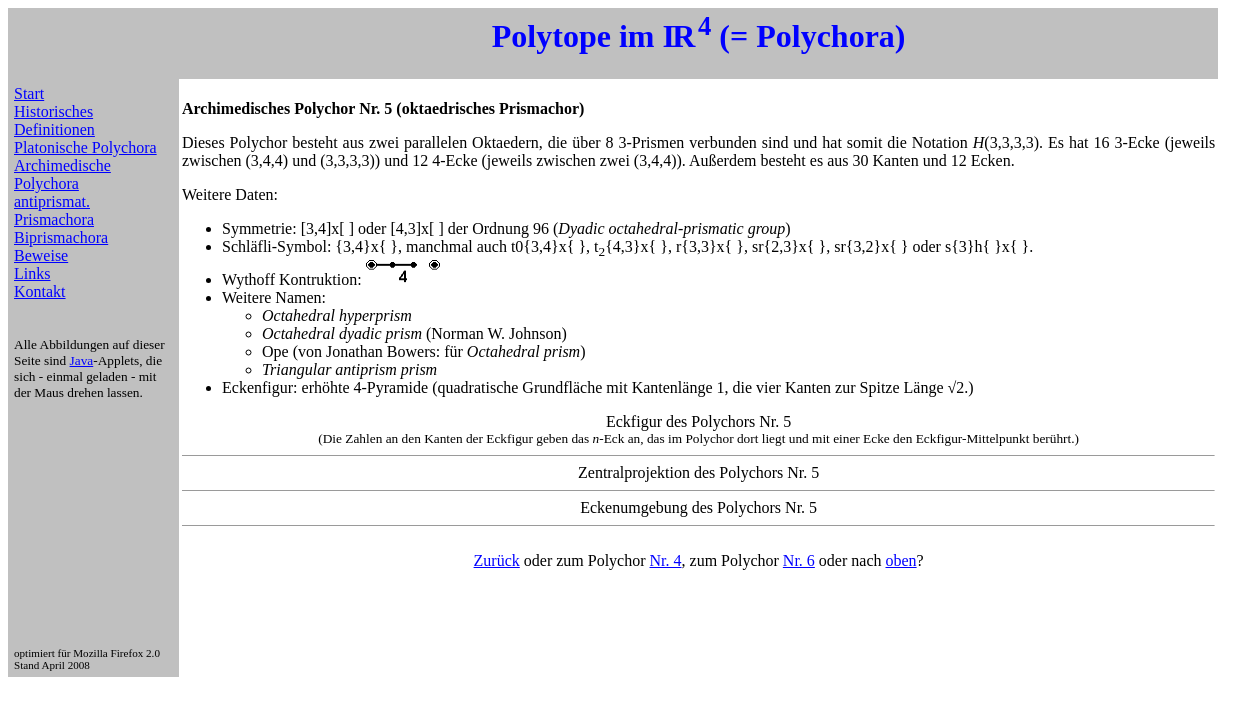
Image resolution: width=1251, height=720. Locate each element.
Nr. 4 (666, 560)
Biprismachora (61, 237)
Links (32, 273)
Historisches (53, 111)
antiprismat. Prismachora (54, 210)
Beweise (41, 255)
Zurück (497, 560)
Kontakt (40, 291)
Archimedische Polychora (62, 174)
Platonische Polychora (85, 147)
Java (82, 360)
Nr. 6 (799, 560)
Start (29, 93)
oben (901, 560)
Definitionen (54, 129)
